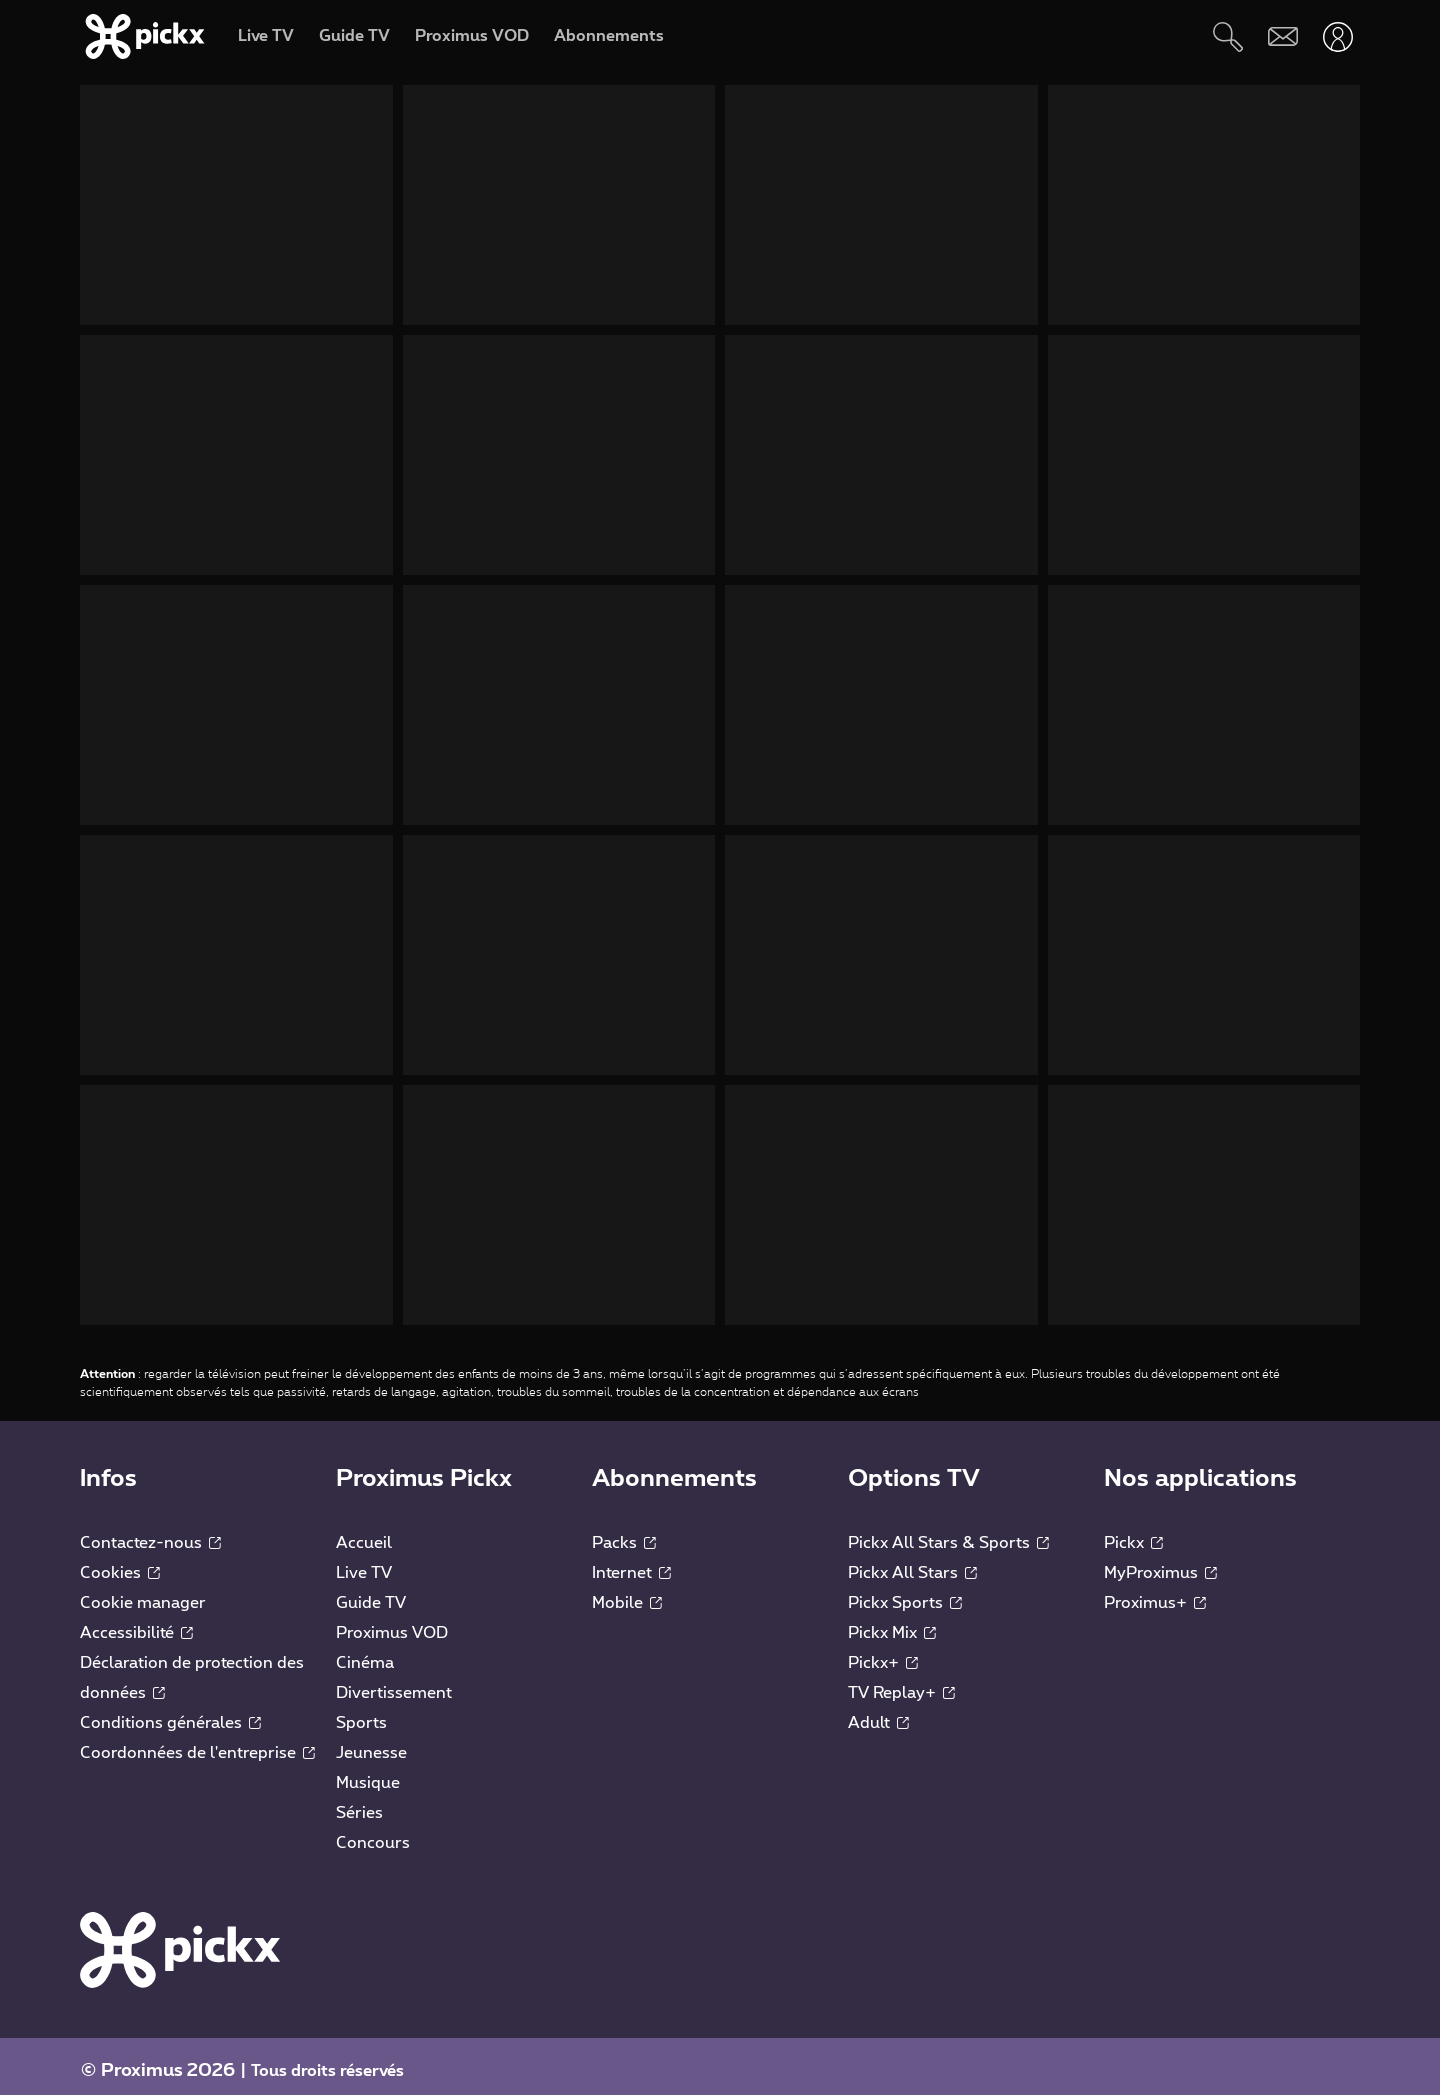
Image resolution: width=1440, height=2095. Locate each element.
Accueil (364, 1533)
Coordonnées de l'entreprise (197, 1743)
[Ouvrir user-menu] (1337, 36)
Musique (368, 1773)
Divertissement (394, 1683)
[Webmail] (1282, 36)
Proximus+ (1155, 1593)
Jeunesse (371, 1743)
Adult (878, 1713)
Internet (631, 1563)
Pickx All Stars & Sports (948, 1533)
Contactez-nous (150, 1533)
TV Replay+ (901, 1683)
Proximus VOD (392, 1623)
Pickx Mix (892, 1623)
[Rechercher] (1227, 36)
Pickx (1133, 1533)
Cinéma (365, 1653)
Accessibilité (136, 1623)
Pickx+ (883, 1653)
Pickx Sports (905, 1593)
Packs (624, 1533)
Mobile (627, 1593)
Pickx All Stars (912, 1563)
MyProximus (1160, 1563)
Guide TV (371, 1593)
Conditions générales (170, 1713)
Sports (361, 1713)
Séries (359, 1803)
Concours (373, 1833)
